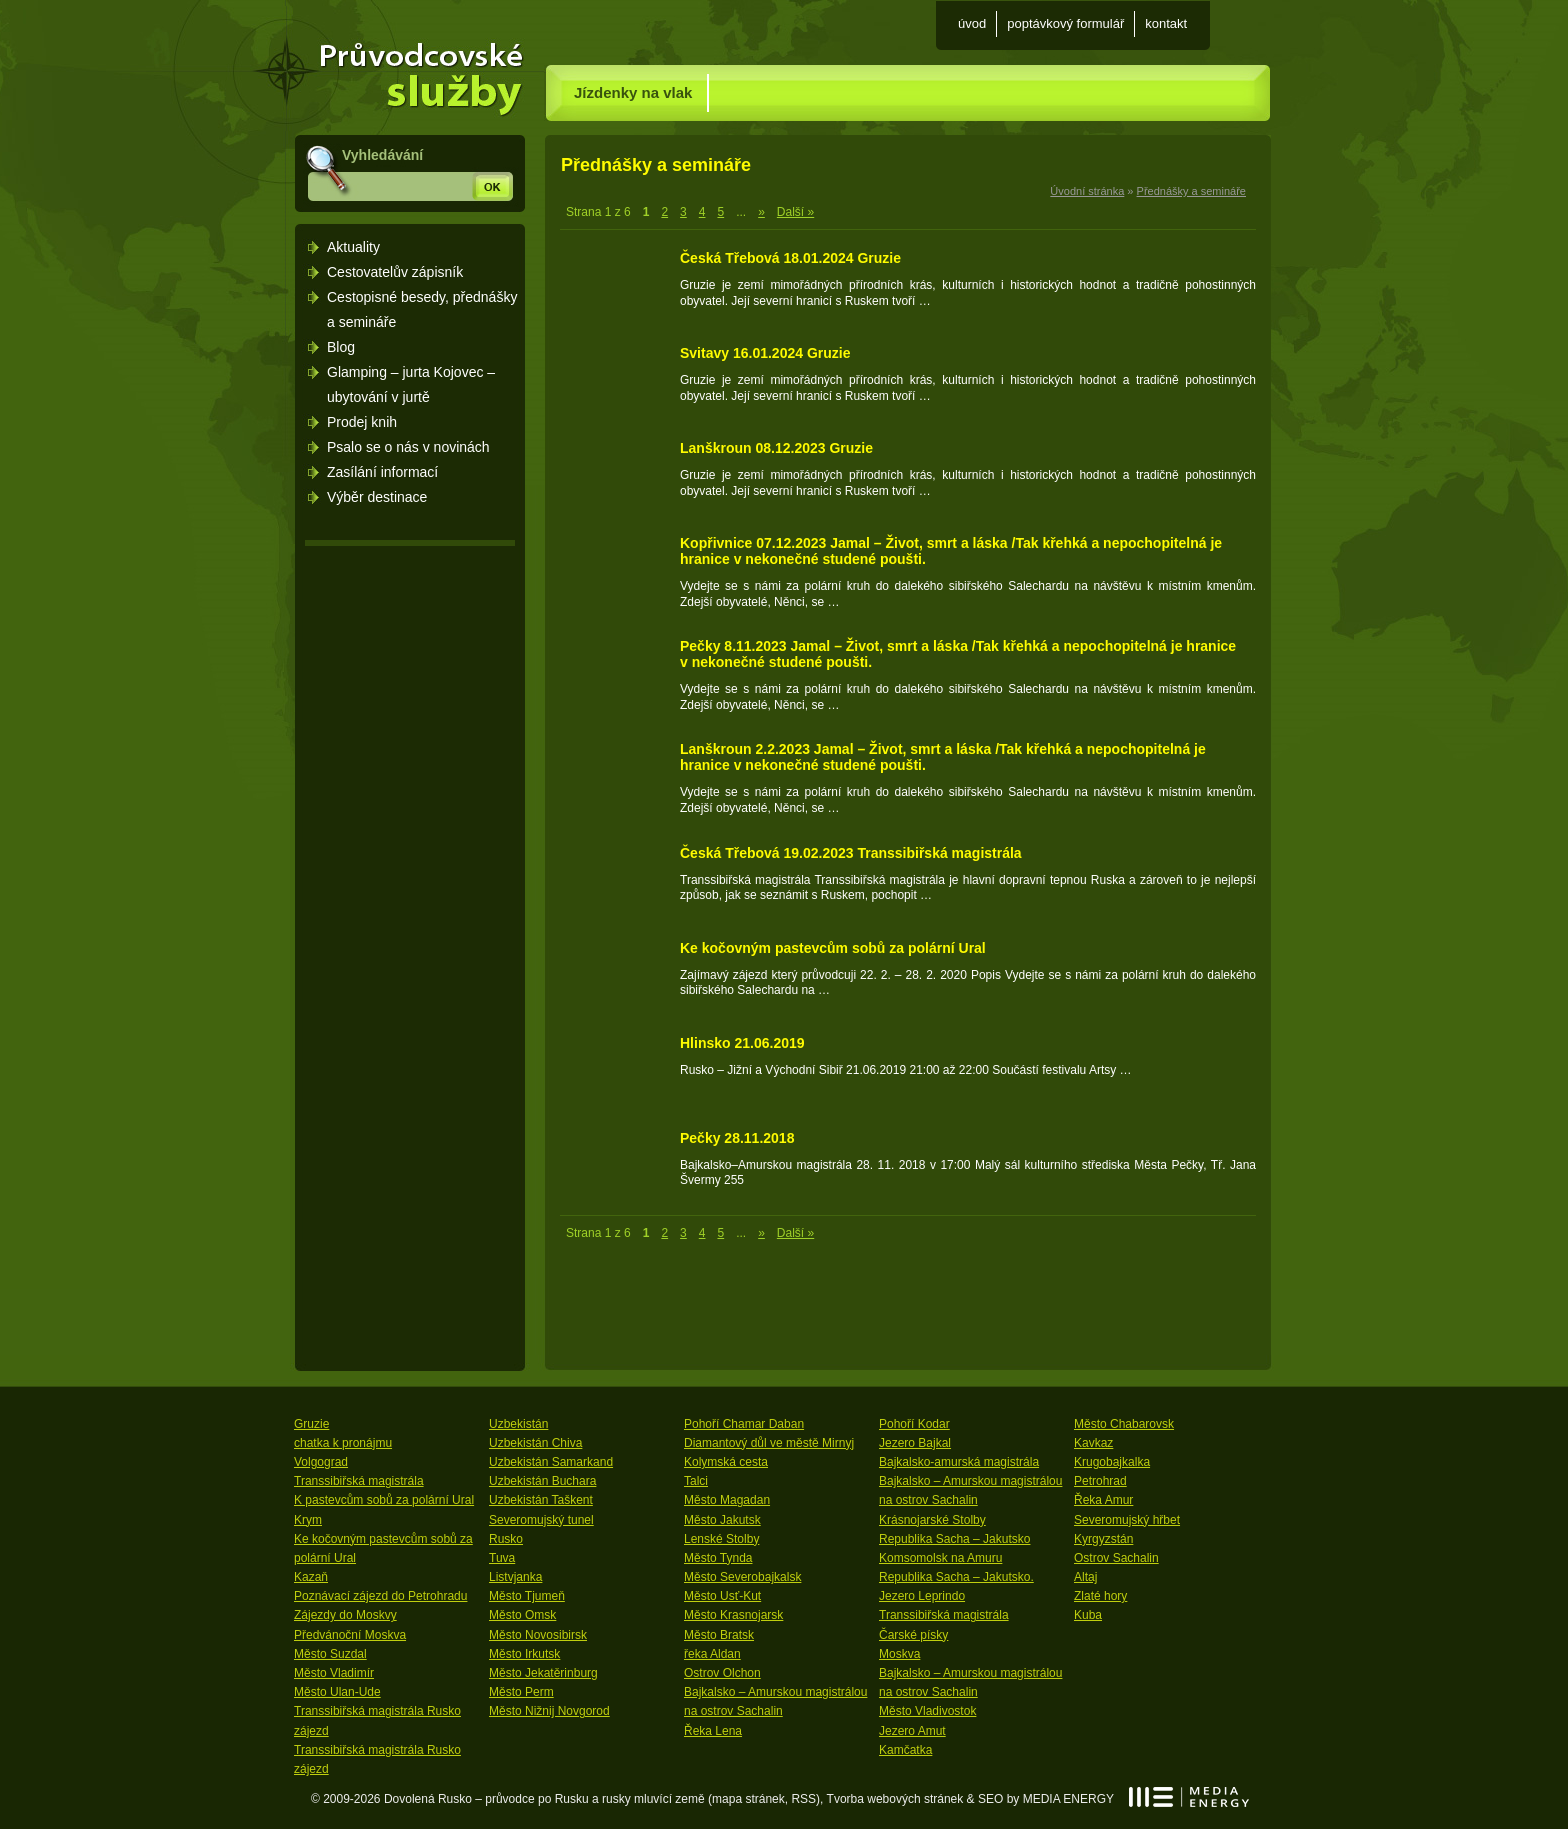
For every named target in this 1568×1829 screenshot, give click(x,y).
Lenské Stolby (721, 1539)
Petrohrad (1100, 1481)
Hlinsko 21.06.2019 (742, 1043)
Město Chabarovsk (1124, 1424)
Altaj (1085, 1577)
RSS (803, 1799)
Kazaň (311, 1577)
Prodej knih (362, 422)
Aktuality (353, 247)
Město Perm (521, 1692)
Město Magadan (727, 1500)
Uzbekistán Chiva (535, 1443)
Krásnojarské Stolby (932, 1520)
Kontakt (1166, 23)
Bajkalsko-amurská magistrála (959, 1462)
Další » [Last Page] (795, 212)
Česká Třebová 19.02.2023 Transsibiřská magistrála (851, 853)
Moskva (899, 1654)
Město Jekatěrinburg (543, 1673)
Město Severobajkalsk (742, 1577)
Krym (308, 1520)
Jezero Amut (912, 1731)
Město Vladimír (334, 1673)
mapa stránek (748, 1799)
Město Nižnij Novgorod (549, 1711)
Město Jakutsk (722, 1520)
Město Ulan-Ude (337, 1692)
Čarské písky (913, 1635)
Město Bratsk (719, 1635)
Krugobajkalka (1112, 1462)
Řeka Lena (713, 1731)
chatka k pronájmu (343, 1443)
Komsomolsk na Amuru (940, 1558)
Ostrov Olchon (722, 1673)
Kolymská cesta (726, 1462)
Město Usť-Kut (722, 1596)
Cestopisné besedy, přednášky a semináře (422, 309)
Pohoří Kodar (914, 1424)
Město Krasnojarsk (733, 1615)
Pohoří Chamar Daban (744, 1424)
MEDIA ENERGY (1189, 1797)
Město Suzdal (330, 1654)
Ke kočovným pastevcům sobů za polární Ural (833, 948)
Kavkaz (1093, 1443)
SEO (990, 1799)
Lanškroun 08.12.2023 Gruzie (776, 448)
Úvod (972, 23)
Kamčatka (905, 1750)
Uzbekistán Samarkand (551, 1462)
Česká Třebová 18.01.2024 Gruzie (790, 258)
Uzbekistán (518, 1424)
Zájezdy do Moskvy (345, 1615)
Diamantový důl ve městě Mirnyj (769, 1443)
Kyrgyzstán (1103, 1539)
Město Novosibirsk (538, 1635)
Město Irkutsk (524, 1654)
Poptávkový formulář (1065, 23)
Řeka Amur (1103, 1500)
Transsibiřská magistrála (359, 1481)
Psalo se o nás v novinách (408, 447)
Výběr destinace (377, 497)
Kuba (1088, 1615)
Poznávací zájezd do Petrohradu (380, 1596)
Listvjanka (515, 1577)
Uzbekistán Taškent (541, 1500)
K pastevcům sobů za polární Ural (384, 1500)
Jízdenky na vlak (633, 92)
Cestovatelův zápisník (395, 272)
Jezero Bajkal (915, 1443)
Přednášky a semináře (1191, 191)
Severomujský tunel (541, 1520)
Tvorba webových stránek (895, 1799)
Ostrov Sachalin (1116, 1558)
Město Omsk (522, 1615)
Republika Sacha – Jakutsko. (956, 1577)
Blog (341, 347)
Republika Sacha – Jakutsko (954, 1539)
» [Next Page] (761, 212)
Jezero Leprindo (922, 1596)
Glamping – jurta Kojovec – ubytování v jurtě (411, 384)
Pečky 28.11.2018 (737, 1138)
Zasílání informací (382, 472)
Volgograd (321, 1462)
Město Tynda (718, 1558)
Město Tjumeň (527, 1596)
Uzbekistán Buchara (542, 1481)
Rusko (506, 1539)
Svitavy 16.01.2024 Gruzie (765, 353)
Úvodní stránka (412, 68)
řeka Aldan (712, 1654)
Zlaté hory (1100, 1596)
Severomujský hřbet (1127, 1520)
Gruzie (311, 1424)
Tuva (502, 1558)
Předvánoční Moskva (350, 1635)
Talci (696, 1481)
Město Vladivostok (927, 1711)
